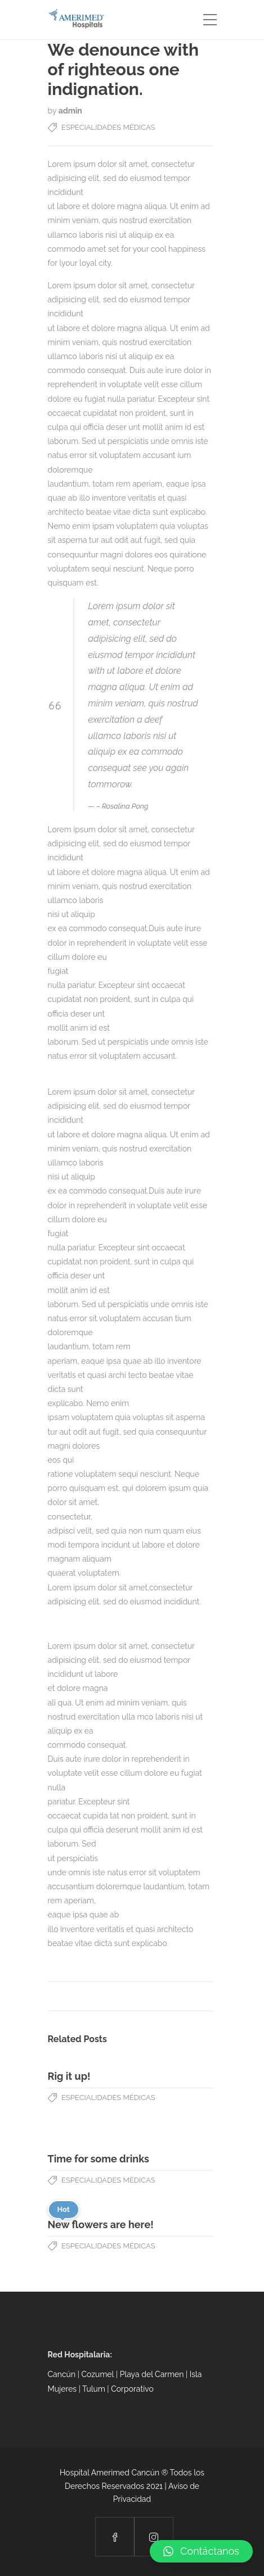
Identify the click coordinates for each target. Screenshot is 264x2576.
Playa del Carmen (152, 2374)
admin (70, 110)
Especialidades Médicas (108, 127)
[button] (201, 2551)
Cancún (62, 2374)
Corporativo (132, 2388)
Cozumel (97, 2374)
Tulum (94, 2388)
